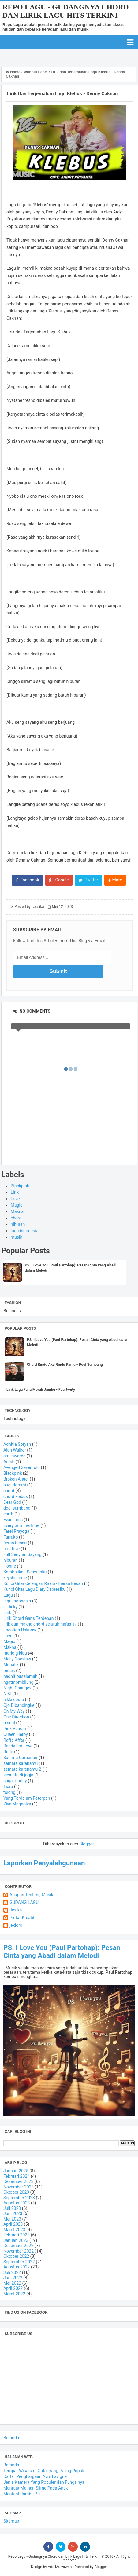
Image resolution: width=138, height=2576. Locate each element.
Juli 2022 (12, 2272)
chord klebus (15, 1496)
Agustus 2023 (16, 2202)
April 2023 (13, 2224)
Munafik (11, 1664)
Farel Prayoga (16, 1531)
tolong (9, 1792)
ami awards (14, 1455)
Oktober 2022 (16, 2256)
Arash (8, 1461)
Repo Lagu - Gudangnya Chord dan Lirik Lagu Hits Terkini (65, 11)
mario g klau (15, 1653)
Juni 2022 (12, 2277)
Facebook (27, 879)
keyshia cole (15, 1577)
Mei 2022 (12, 2283)
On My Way (14, 1711)
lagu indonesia (25, 1230)
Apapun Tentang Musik (31, 1895)
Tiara (8, 1786)
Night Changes (17, 1687)
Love (15, 1198)
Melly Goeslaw (17, 1658)
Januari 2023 (15, 2240)
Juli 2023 (12, 2208)
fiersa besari (15, 1542)
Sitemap (11, 2521)
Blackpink (20, 1185)
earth (8, 1513)
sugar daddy (15, 1780)
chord (16, 1217)
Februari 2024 (16, 2176)
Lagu (8, 1595)
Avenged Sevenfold (21, 1467)
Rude (8, 1751)
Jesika (15, 1910)
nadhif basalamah (20, 1676)
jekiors (15, 1925)
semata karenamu (20, 1763)
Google (59, 879)
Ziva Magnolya (17, 1804)
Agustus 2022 (16, 2266)
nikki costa (13, 1699)
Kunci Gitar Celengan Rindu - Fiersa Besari (43, 1583)
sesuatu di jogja (18, 1775)
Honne (9, 1566)
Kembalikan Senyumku (25, 1571)
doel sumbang (16, 1508)
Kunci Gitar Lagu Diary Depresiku (34, 1589)
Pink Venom (14, 1728)
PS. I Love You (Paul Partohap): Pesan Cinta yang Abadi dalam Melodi (61, 1951)
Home (13, 72)
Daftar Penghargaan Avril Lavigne (35, 2476)
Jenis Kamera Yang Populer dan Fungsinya (43, 2482)
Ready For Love (17, 1745)
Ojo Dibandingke (19, 1705)
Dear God (12, 1502)
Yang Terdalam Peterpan (26, 1798)
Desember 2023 (18, 2181)
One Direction (16, 1716)
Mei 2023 (12, 2219)
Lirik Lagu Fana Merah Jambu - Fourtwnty (40, 1389)
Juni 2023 (12, 2213)
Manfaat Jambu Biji (21, 2493)
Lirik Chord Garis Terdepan (28, 1618)
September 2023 (19, 2197)
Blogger (86, 1844)
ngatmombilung (18, 1682)
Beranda (11, 2437)
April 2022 (13, 2288)
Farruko (10, 1537)
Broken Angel (15, 1479)
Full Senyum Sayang (22, 1554)
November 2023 (18, 2186)
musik (16, 1237)
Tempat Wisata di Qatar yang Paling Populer (45, 2470)
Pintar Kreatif (22, 1917)
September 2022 (19, 2261)
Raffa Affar (13, 1740)
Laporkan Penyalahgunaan (44, 1863)
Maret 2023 (14, 2229)
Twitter (88, 879)
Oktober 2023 (16, 2192)
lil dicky (10, 1606)
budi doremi (14, 1484)
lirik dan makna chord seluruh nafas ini (40, 1624)
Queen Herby (15, 1734)
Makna (17, 1211)
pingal (9, 1722)
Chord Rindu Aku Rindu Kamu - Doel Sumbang (65, 1364)
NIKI (7, 1693)
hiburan (18, 1224)
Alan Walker (14, 1450)
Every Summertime (21, 1525)
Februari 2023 (16, 2234)
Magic (16, 1205)
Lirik (15, 1192)
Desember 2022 (18, 2245)
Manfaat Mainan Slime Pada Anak (35, 2488)
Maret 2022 (14, 2293)
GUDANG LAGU (24, 1902)
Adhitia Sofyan (17, 1444)
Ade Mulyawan (60, 2567)
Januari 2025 (15, 2170)
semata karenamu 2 (22, 1769)
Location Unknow (19, 1629)
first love (11, 1548)
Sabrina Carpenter (20, 1757)
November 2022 (18, 2251)
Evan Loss (13, 1519)
